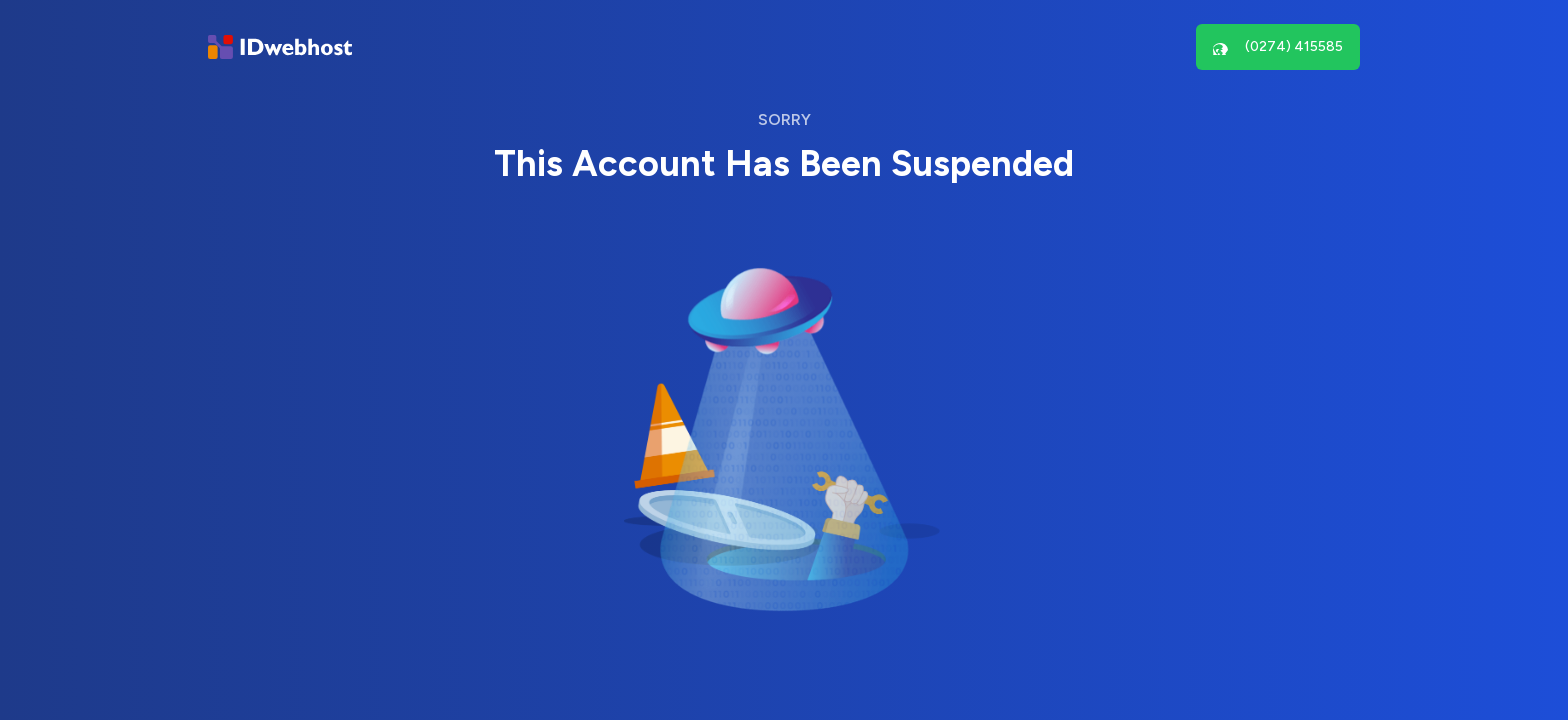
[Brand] (280, 47)
